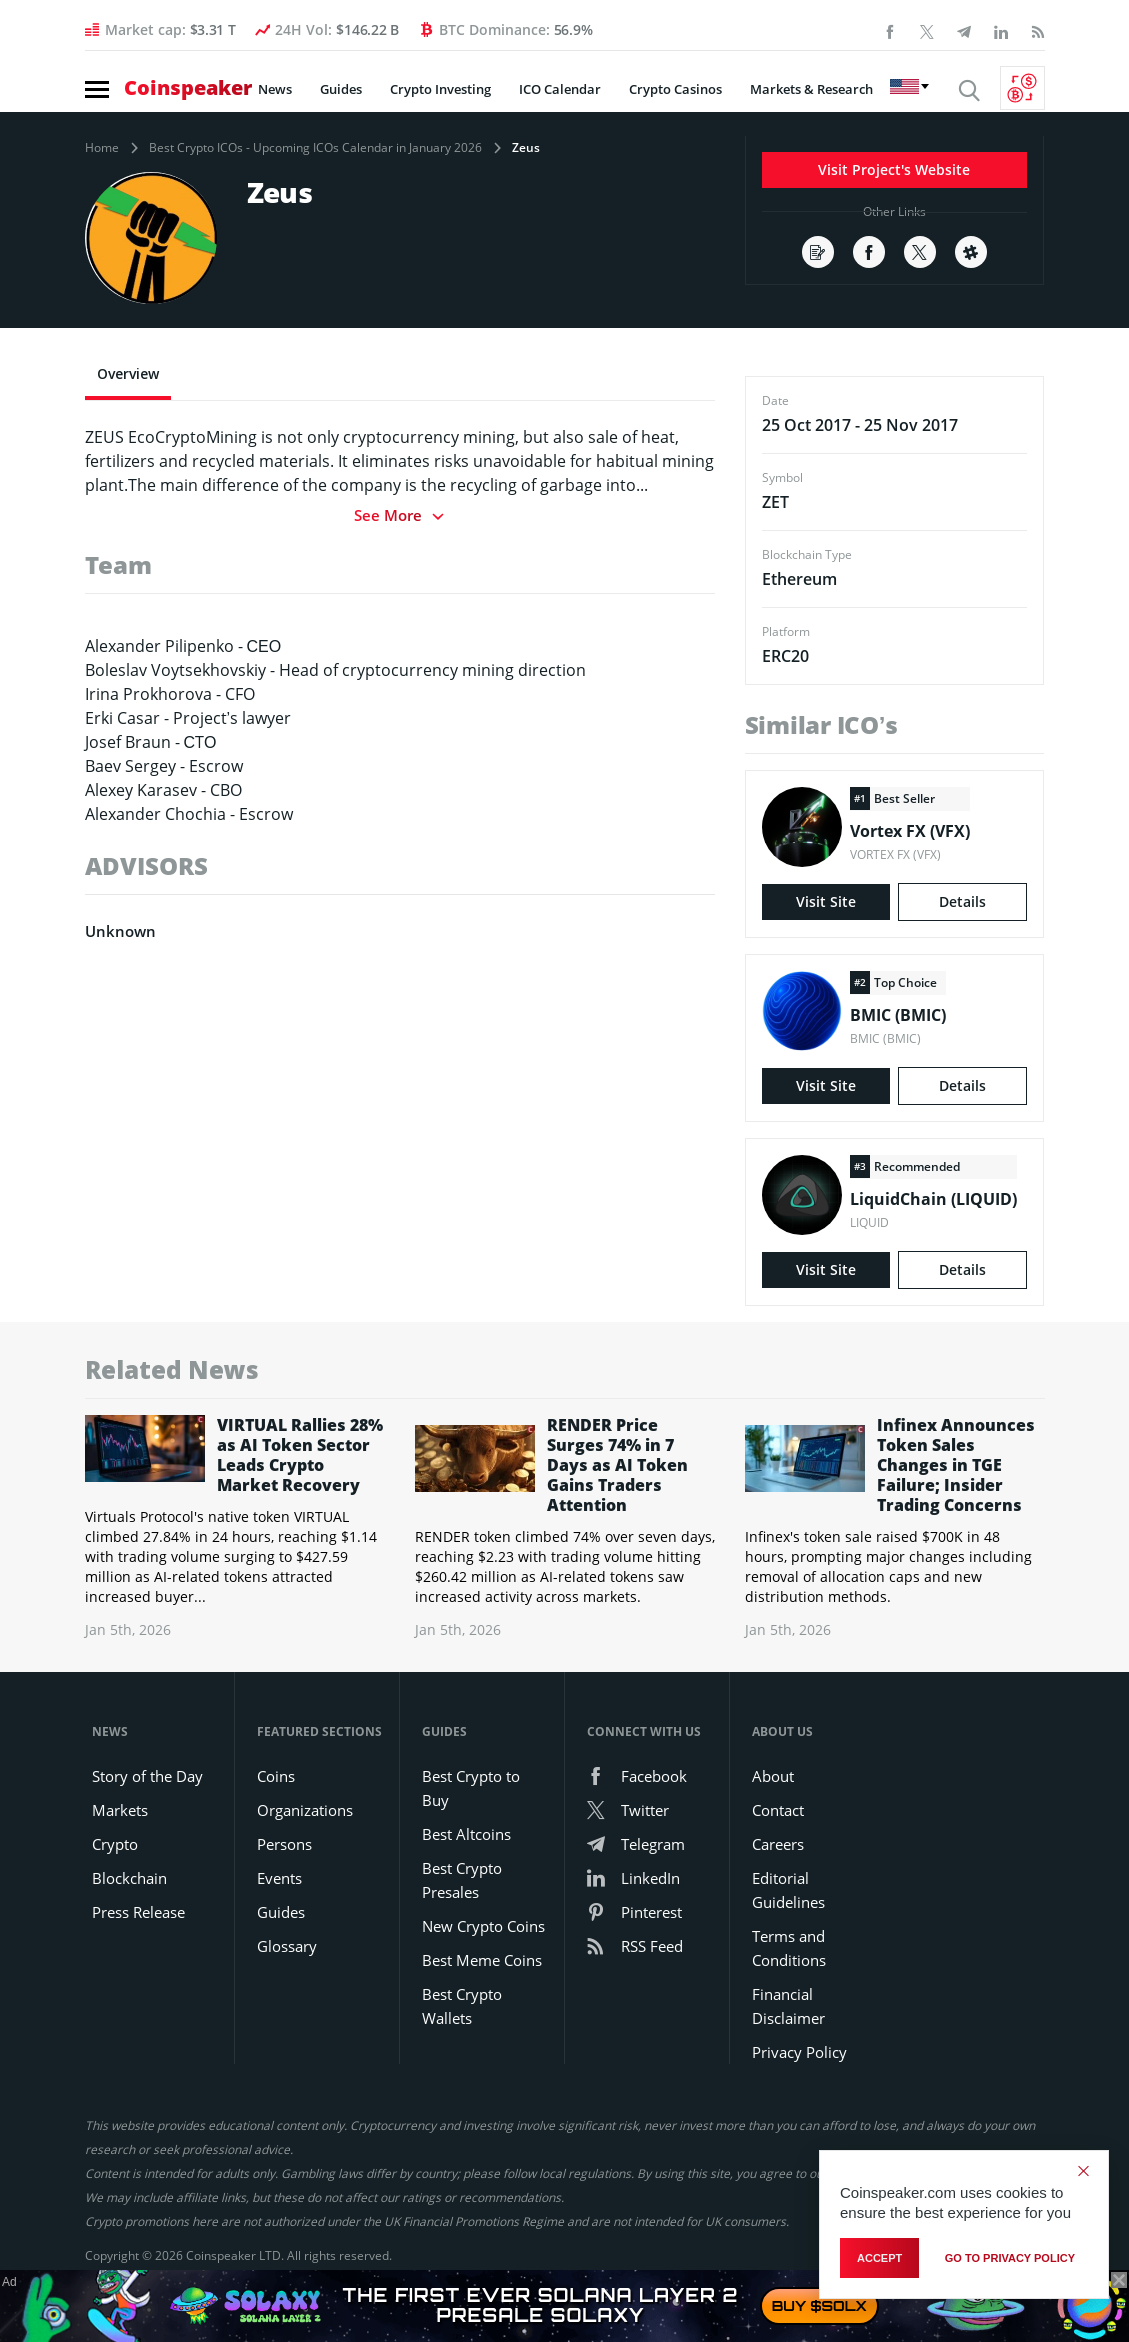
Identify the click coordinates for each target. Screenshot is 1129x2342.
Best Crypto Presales (462, 1880)
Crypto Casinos (675, 89)
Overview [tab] (128, 373)
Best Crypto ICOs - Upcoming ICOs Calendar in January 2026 (315, 148)
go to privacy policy (1010, 2258)
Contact (778, 1810)
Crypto (115, 1844)
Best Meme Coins (482, 1960)
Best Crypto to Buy (471, 1788)
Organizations (305, 1810)
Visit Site (826, 901)
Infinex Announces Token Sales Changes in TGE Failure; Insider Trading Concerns (956, 1465)
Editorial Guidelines (788, 1890)
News (275, 89)
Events (279, 1878)
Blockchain (129, 1878)
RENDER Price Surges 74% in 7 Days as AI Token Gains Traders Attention (617, 1465)
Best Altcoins (466, 1834)
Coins (276, 1776)
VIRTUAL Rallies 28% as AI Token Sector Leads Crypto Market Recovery (300, 1455)
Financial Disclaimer (788, 2006)
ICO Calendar (560, 89)
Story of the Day (147, 1776)
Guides (341, 89)
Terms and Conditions (789, 1948)
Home (102, 148)
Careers (778, 1844)
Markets (120, 1810)
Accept (879, 2258)
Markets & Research (811, 89)
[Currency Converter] (1022, 88)
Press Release (138, 1912)
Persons (284, 1844)
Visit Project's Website (894, 169)
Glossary (287, 1946)
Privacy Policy (799, 2052)
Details (962, 901)
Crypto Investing (440, 89)
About (773, 1776)
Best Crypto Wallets (462, 2006)
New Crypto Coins (483, 1926)
